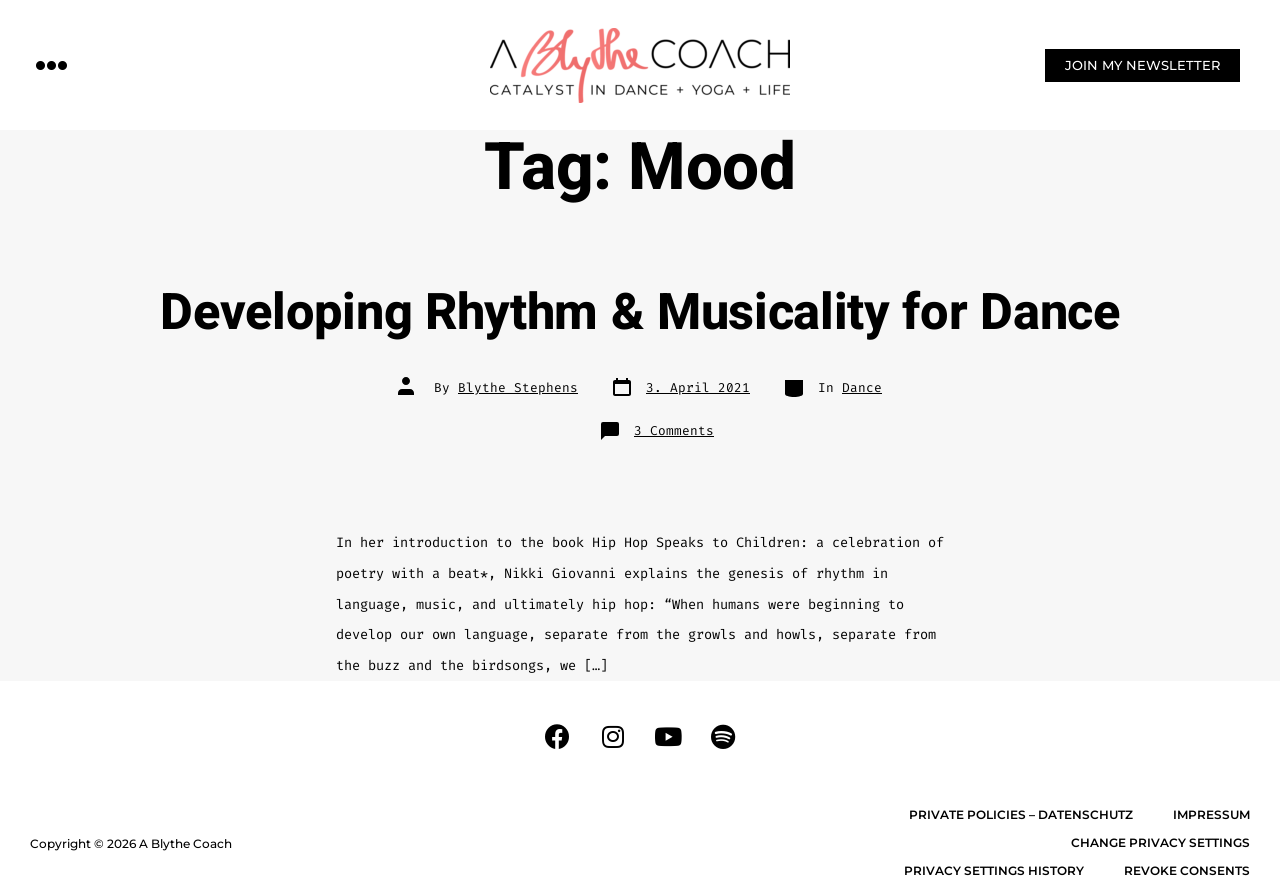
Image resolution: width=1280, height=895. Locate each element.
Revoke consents (1187, 870)
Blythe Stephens (518, 387)
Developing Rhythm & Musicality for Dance (639, 313)
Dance (862, 387)
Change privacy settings (1160, 842)
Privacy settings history (994, 870)
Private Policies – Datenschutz (1021, 814)
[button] (52, 64)
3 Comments (674, 430)
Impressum (1211, 814)
